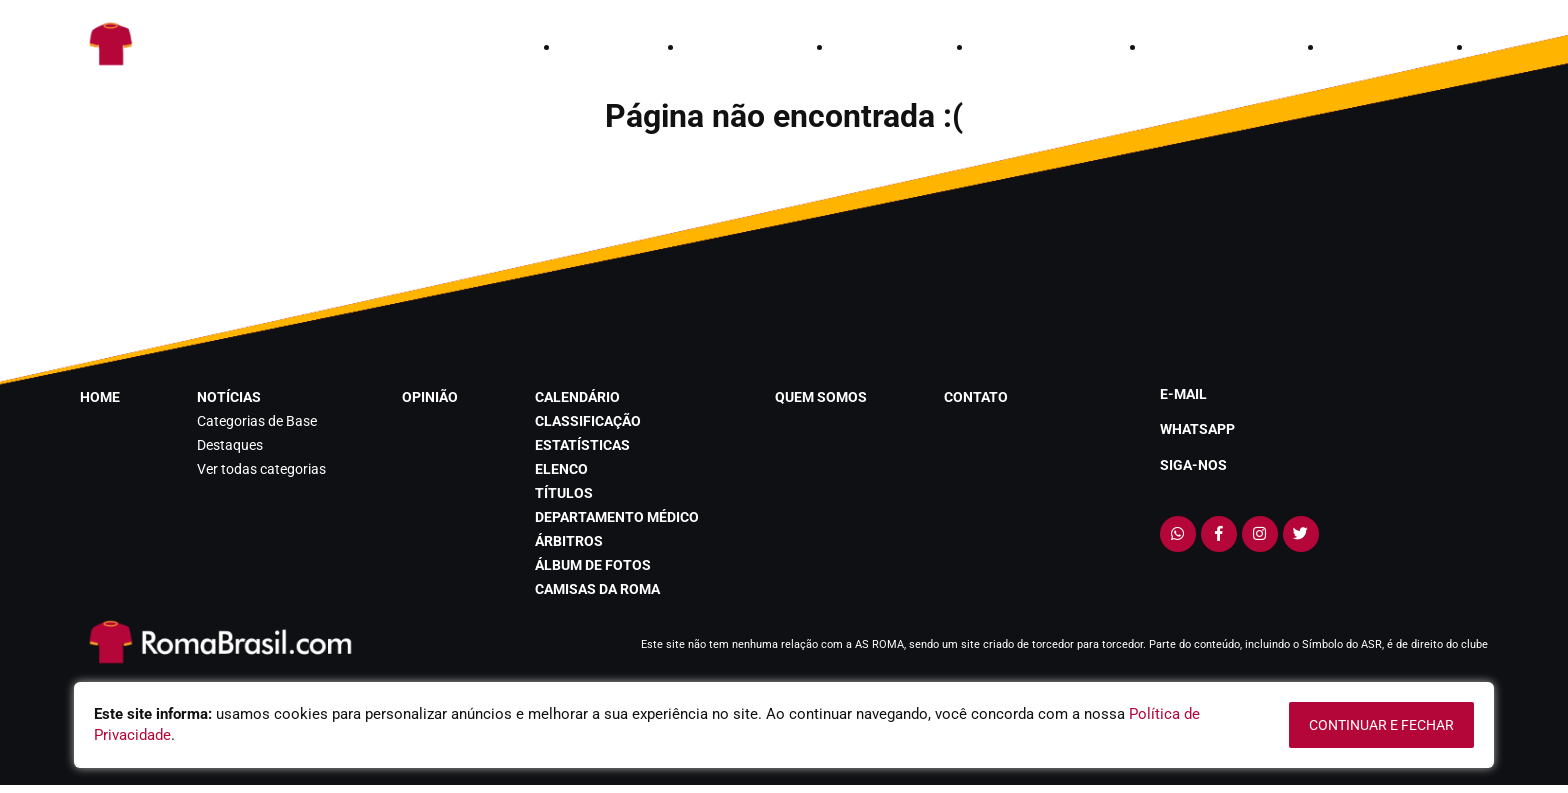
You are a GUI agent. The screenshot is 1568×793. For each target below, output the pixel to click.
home (581, 47)
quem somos (1194, 47)
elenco (561, 469)
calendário (1018, 47)
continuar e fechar (1381, 725)
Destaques (230, 445)
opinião (862, 47)
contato (1357, 47)
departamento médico (617, 517)
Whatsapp (1197, 429)
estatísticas (582, 445)
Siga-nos (1193, 465)
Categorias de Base (257, 421)
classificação (588, 421)
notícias (717, 47)
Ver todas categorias (261, 469)
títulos (564, 493)
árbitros (569, 541)
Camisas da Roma (597, 589)
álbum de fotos (593, 565)
